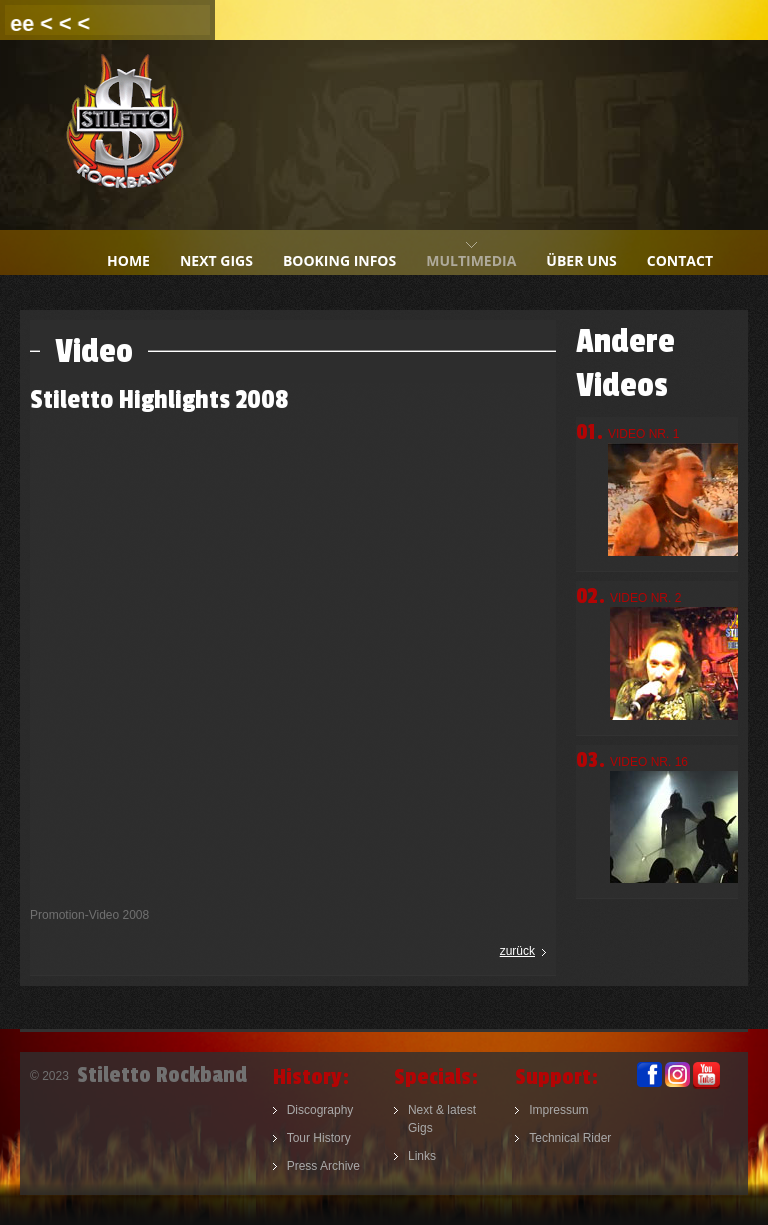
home (128, 260)
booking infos (339, 260)
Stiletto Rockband (124, 135)
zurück (517, 951)
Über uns (581, 260)
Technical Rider (570, 1138)
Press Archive (323, 1166)
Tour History (319, 1138)
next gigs (216, 260)
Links (422, 1156)
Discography (320, 1110)
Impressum (558, 1110)
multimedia (471, 260)
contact (680, 260)
